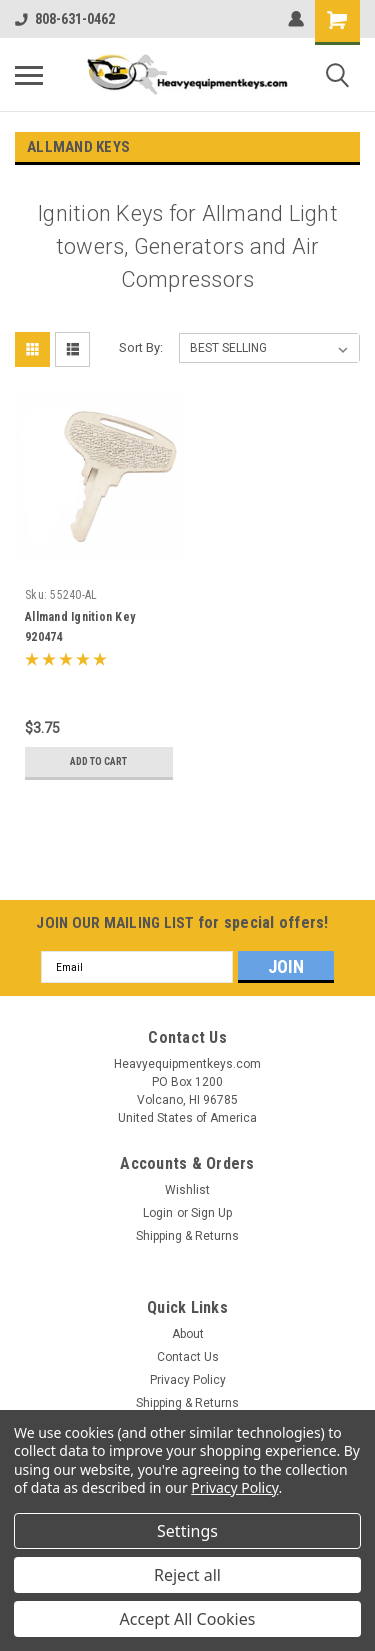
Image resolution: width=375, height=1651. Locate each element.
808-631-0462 (65, 19)
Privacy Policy (188, 1380)
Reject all (187, 1575)
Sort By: (141, 347)
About (188, 1334)
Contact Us (188, 1357)
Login (158, 1213)
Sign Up (211, 1213)
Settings (187, 1531)
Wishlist (187, 1190)
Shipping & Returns (187, 1236)
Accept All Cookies (188, 1619)
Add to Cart (98, 761)
